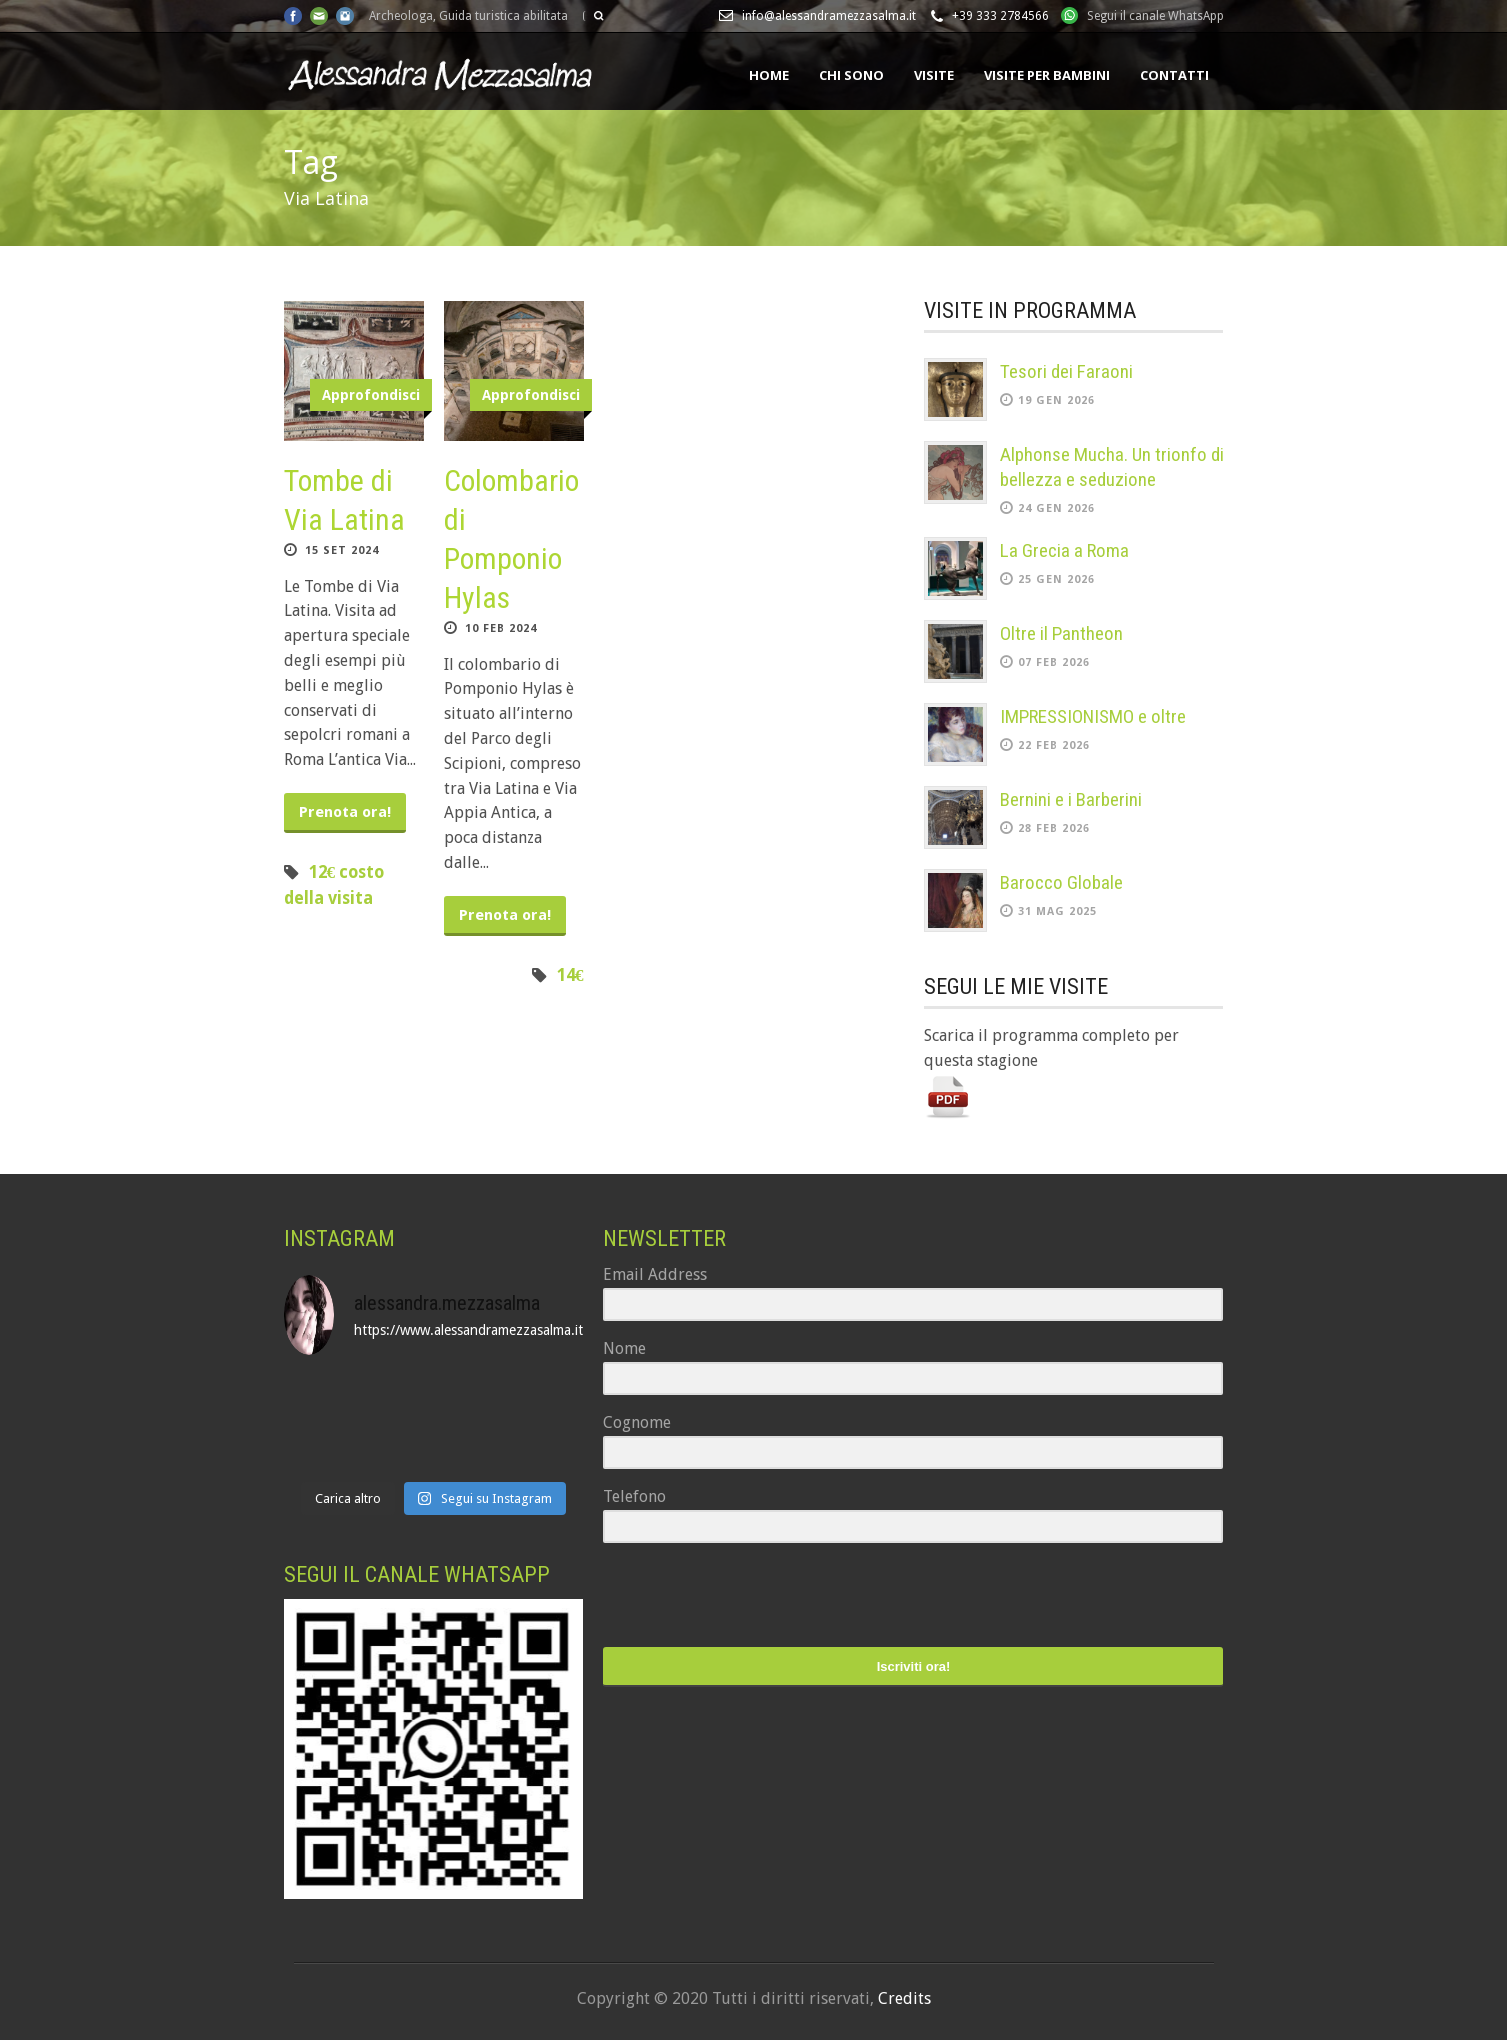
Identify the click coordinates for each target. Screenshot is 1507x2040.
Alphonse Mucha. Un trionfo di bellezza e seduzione (1112, 467)
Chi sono (851, 75)
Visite (934, 75)
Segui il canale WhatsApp (1155, 16)
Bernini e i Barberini (1071, 799)
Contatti (1174, 75)
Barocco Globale (1061, 882)
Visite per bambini (1047, 75)
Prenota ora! (345, 812)
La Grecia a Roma (1064, 550)
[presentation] (726, 1597)
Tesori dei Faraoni (1066, 371)
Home (769, 75)
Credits (904, 1998)
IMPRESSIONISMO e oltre (1093, 716)
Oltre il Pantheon (1061, 633)
